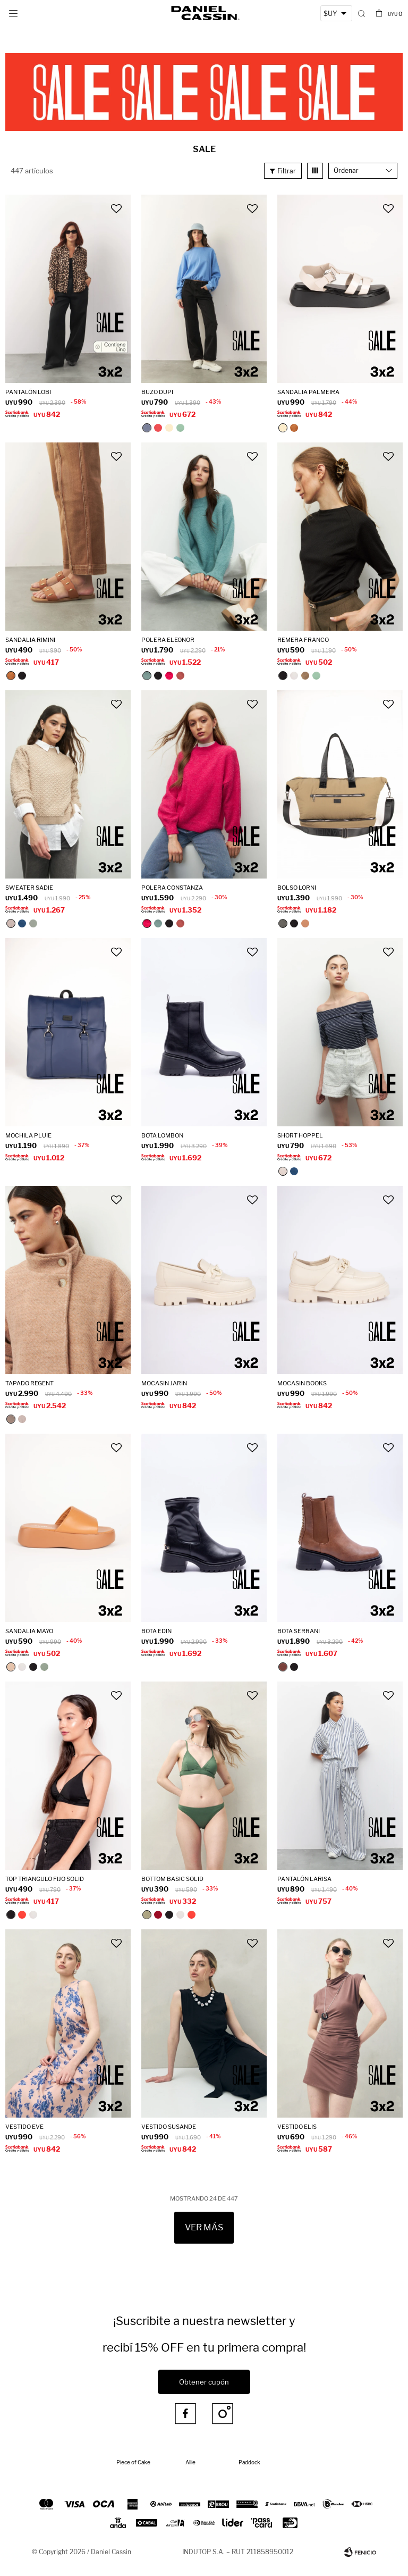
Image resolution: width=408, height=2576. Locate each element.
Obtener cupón (204, 2382)
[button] (361, 13)
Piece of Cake (133, 2462)
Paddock (249, 2462)
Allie (190, 2462)
